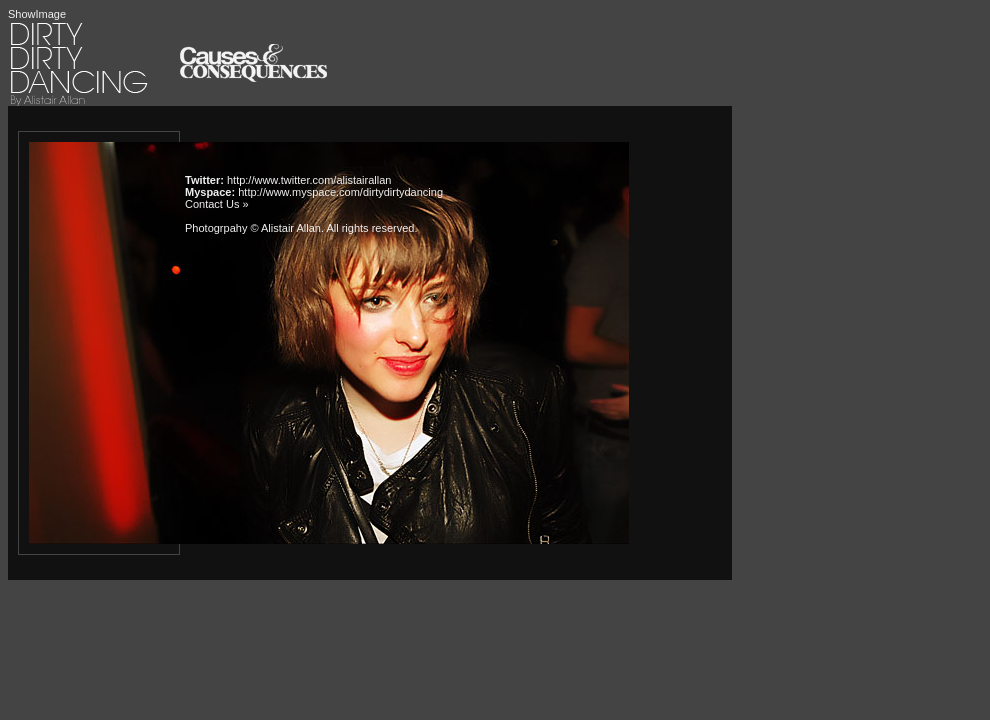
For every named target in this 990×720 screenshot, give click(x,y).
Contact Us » (217, 204)
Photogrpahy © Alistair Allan (253, 228)
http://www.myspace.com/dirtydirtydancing (340, 192)
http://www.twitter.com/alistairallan (309, 180)
